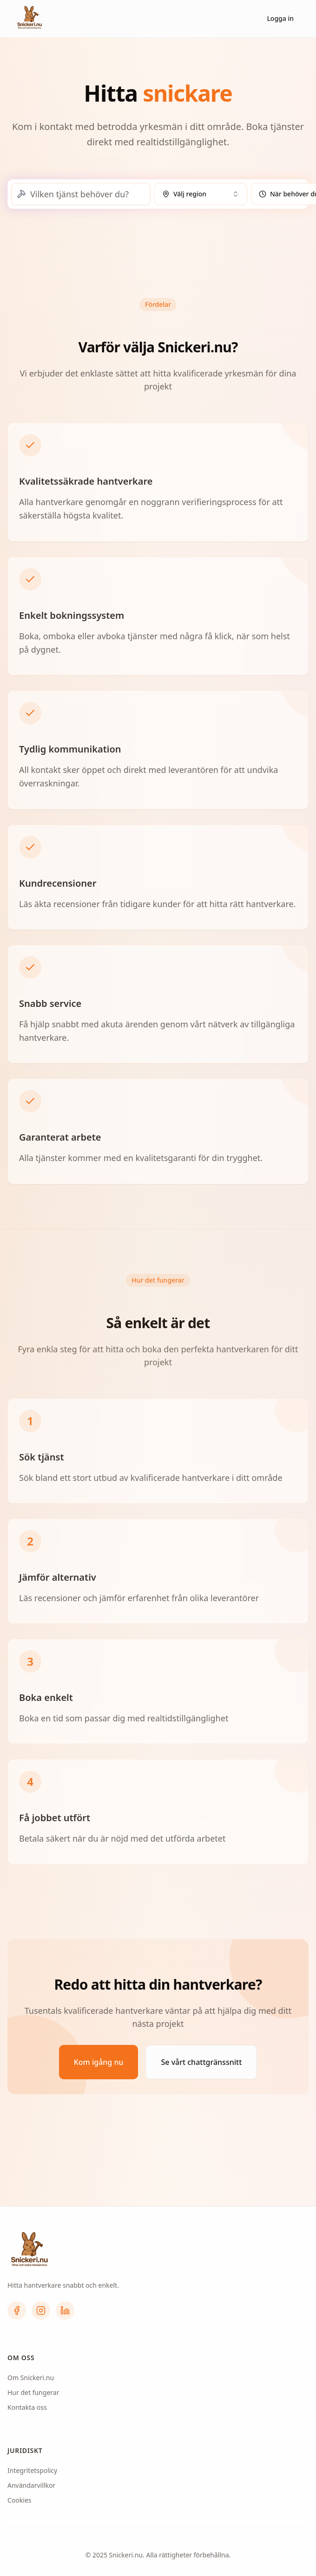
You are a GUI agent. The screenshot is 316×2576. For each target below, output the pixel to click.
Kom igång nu (99, 2062)
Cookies (19, 2500)
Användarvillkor (31, 2485)
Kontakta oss (27, 2407)
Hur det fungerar (33, 2392)
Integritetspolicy (32, 2470)
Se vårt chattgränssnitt (201, 2062)
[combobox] (200, 194)
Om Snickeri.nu (30, 2377)
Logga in (280, 18)
